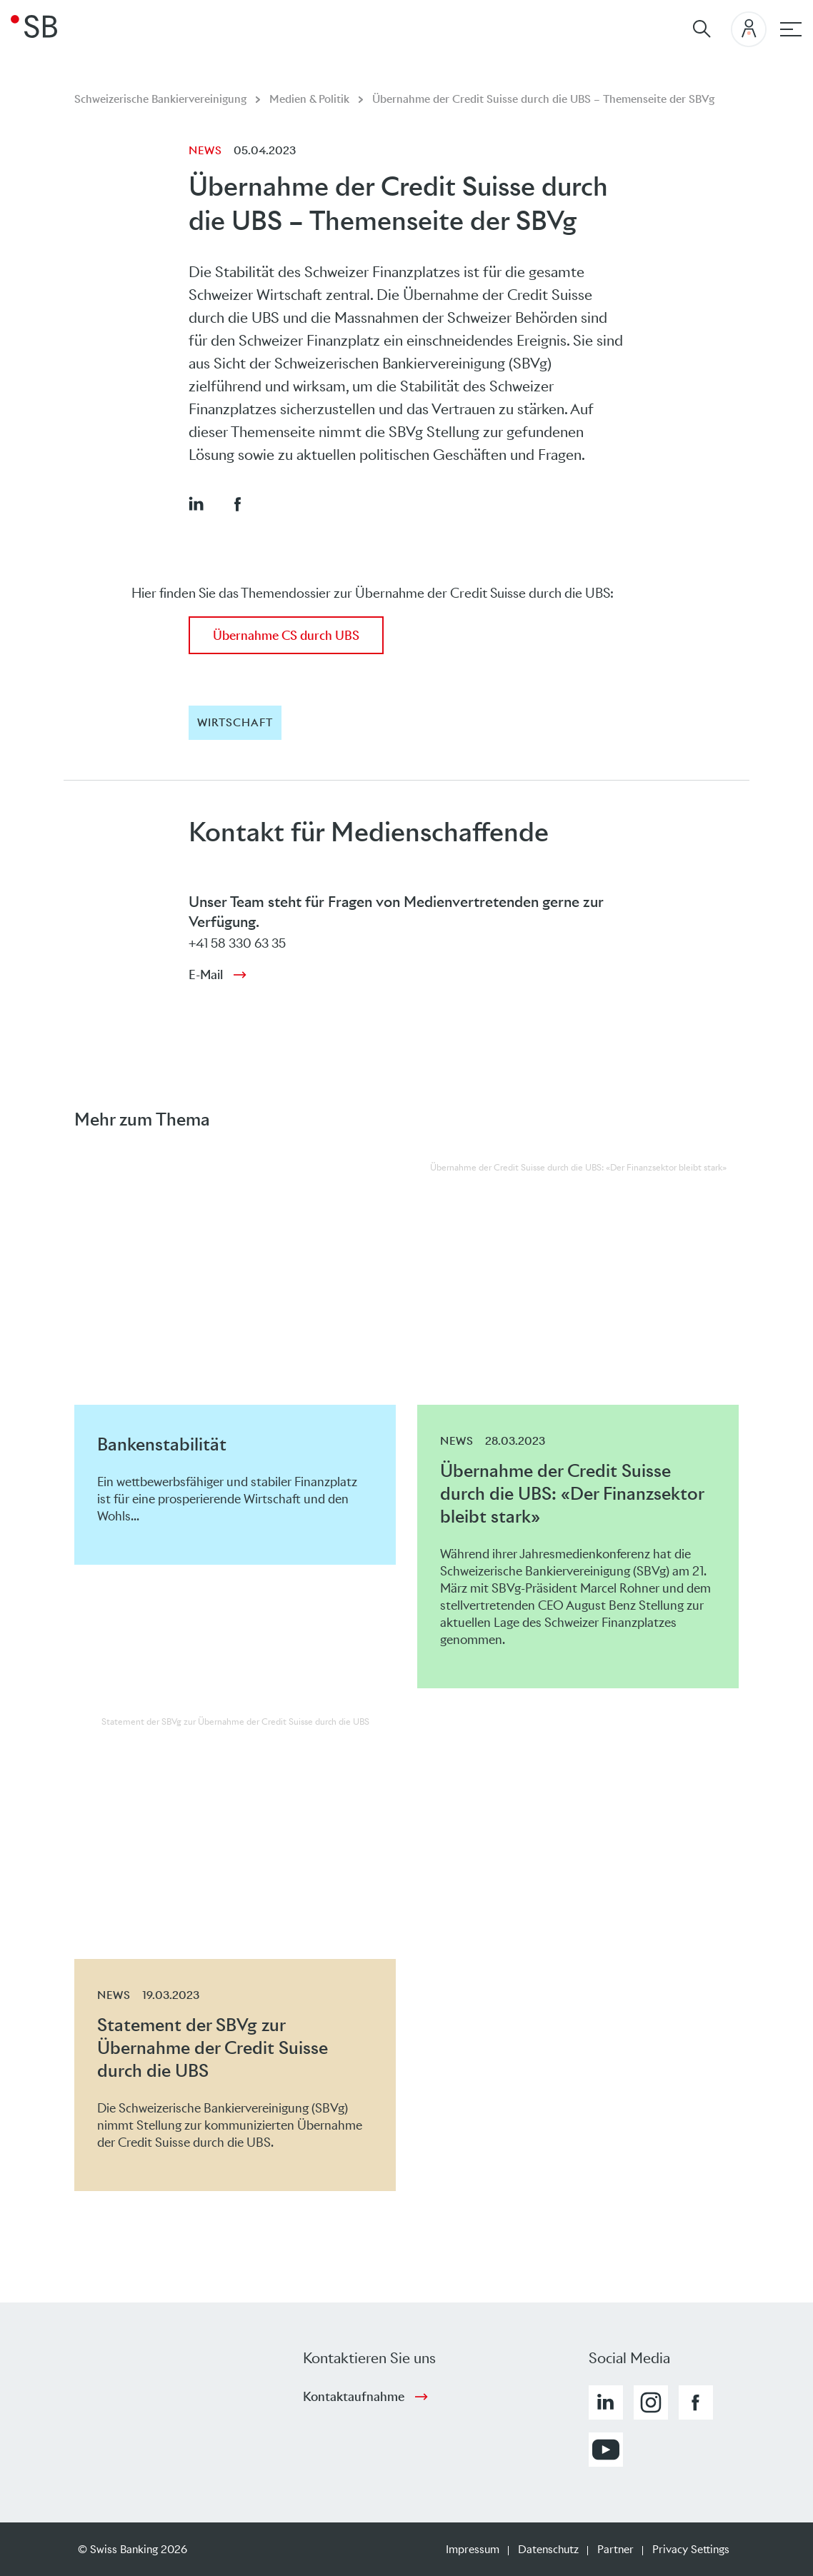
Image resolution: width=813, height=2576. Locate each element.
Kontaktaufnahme (353, 2397)
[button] (195, 503)
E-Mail (206, 975)
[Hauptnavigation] (790, 29)
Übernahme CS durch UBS (286, 635)
